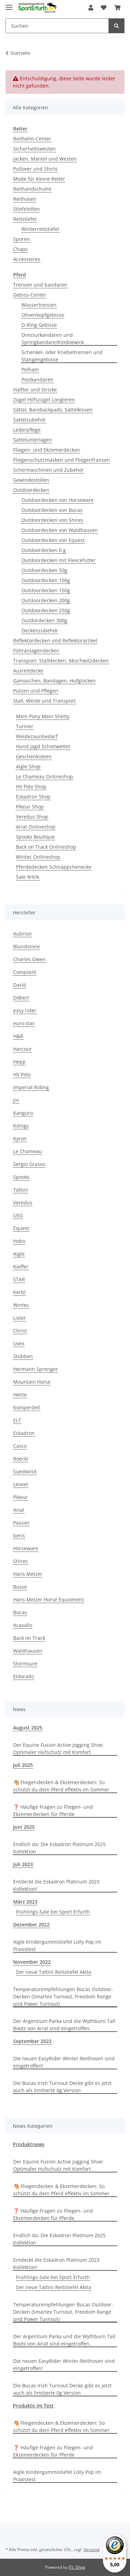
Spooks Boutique (35, 836)
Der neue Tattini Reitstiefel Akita (53, 1972)
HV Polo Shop (31, 786)
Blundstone (26, 946)
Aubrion (22, 933)
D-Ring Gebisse (39, 325)
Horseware (25, 1548)
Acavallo (22, 1625)
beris (19, 1535)
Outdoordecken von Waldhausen (59, 530)
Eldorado (23, 1676)
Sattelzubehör (29, 419)
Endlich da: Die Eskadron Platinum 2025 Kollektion (59, 1848)
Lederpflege (27, 429)
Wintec (21, 1305)
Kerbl (19, 1292)
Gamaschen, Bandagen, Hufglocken (54, 680)
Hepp (19, 1061)
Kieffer (20, 1266)
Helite (20, 1394)
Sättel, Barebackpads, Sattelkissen (53, 409)
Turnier (24, 726)
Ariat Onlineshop (35, 826)
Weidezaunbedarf (37, 736)
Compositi (24, 972)
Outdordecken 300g (44, 620)
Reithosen (24, 199)
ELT (17, 1420)
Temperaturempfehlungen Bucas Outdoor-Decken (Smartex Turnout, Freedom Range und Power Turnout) (63, 1996)
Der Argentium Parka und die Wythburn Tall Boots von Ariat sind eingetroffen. (64, 2025)
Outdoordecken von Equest (53, 540)
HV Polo (22, 1074)
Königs (21, 1125)
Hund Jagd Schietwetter (43, 746)
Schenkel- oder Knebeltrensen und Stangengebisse (62, 356)
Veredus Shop (32, 816)
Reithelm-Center (32, 138)
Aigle (19, 1253)
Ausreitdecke (28, 670)
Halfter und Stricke (35, 389)
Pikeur (20, 1497)
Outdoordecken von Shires (52, 520)
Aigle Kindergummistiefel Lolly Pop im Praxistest (57, 1945)
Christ (20, 1330)
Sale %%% (28, 877)
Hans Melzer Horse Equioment (48, 1599)
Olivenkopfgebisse (42, 314)
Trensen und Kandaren (40, 284)
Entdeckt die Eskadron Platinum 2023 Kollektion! (56, 1885)
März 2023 (25, 1901)
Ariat (18, 1510)
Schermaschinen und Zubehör (48, 470)
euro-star (24, 1023)
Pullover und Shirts (35, 168)
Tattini (20, 1189)
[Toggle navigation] (9, 4)
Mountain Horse (32, 1382)
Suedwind (24, 1471)
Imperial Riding (31, 1087)
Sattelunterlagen (32, 439)
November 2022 (32, 1962)
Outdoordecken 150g (45, 590)
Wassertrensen (39, 304)
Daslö (19, 985)
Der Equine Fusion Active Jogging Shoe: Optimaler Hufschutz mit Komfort (58, 1748)
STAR (19, 1279)
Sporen (21, 239)
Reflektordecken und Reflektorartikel (55, 640)
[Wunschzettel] (103, 8)
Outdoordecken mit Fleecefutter (58, 560)
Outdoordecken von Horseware (57, 500)
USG (18, 1215)
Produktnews (28, 2144)
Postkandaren (37, 379)
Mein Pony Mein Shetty (42, 716)
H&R (18, 1036)
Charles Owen (29, 959)
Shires (20, 1561)
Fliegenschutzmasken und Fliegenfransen (61, 460)
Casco (20, 1446)
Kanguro (23, 1113)
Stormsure (25, 1663)
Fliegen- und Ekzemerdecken (46, 449)
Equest (21, 1228)
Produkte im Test (33, 2405)
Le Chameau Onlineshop (44, 776)
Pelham (30, 369)
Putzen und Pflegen (35, 690)
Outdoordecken (31, 490)
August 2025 (27, 1727)
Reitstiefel (24, 219)
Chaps (20, 249)
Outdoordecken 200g (45, 600)
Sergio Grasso (29, 1164)
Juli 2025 (23, 1765)
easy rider (24, 1010)
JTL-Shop (77, 2567)
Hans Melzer (27, 1574)
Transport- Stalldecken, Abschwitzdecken (61, 660)
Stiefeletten (26, 209)
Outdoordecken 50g (44, 570)
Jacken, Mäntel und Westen (45, 158)
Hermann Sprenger (35, 1369)
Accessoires (26, 259)
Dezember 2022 (31, 1924)
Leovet (20, 1484)
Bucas (20, 1612)
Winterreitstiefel (40, 229)
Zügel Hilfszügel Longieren (44, 399)
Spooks (21, 1177)
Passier (21, 1522)
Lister (19, 1317)
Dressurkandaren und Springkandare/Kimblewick (52, 338)
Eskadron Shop (33, 796)
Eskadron (24, 1433)
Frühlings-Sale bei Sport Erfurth (53, 1911)
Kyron (20, 1138)
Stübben (23, 1356)
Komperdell (26, 1407)
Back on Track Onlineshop (46, 846)
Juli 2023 (23, 1864)
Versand (91, 2549)
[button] (91, 8)
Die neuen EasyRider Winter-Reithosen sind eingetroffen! (64, 2062)
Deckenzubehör (39, 630)
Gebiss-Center (29, 294)
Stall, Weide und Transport (44, 700)
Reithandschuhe (32, 189)
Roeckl (20, 1458)
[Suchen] (57, 25)
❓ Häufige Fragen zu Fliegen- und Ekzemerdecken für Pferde (53, 1810)
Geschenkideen (34, 756)
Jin (16, 1100)
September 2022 (32, 2041)
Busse (20, 1586)
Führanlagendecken (36, 650)
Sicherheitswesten (34, 148)
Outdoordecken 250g (45, 610)
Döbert (21, 997)
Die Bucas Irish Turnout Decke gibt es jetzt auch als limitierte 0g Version (62, 2087)
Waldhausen (27, 1650)
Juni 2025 (24, 1827)
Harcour (22, 1049)
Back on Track (29, 1638)
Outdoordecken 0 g (43, 550)
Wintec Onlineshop (38, 856)
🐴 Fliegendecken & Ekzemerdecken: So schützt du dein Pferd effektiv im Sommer (61, 1786)
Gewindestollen (31, 480)
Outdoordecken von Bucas (52, 510)
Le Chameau (27, 1151)
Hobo (19, 1241)
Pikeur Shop (30, 806)
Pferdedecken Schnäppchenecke (54, 867)
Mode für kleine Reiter (39, 178)
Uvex (18, 1343)
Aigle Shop (28, 766)
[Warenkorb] (117, 8)
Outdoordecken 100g (45, 580)
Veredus (22, 1202)
